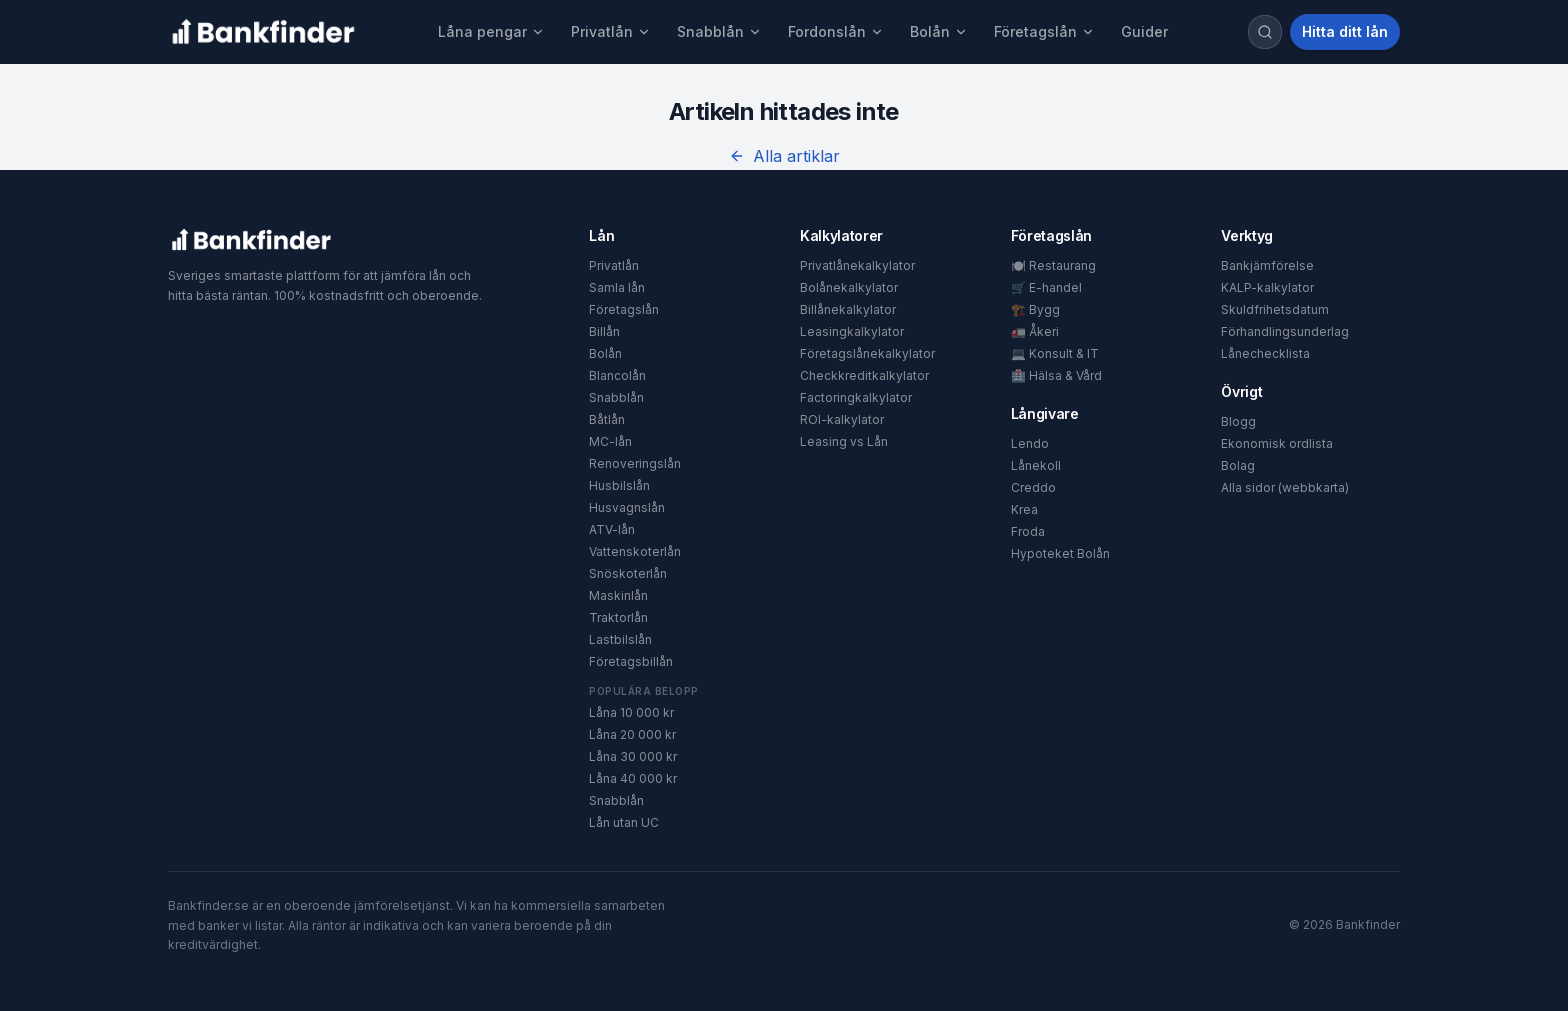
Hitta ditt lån (1345, 31)
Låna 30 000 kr (633, 756)
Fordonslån (836, 31)
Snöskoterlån (628, 573)
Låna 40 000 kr (633, 778)
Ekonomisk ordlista (1277, 443)
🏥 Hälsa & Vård (1056, 375)
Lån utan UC (624, 822)
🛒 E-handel (1046, 287)
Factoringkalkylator (856, 397)
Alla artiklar (784, 156)
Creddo (1033, 487)
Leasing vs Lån (844, 441)
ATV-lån (612, 529)
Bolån (939, 31)
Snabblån (719, 31)
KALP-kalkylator (1267, 287)
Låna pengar (491, 31)
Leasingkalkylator (852, 331)
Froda (1028, 531)
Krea (1024, 509)
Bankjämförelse (1267, 265)
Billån (604, 331)
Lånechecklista (1265, 353)
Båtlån (607, 419)
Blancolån (617, 375)
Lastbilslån (620, 639)
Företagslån (1044, 31)
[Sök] (1265, 32)
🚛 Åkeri (1035, 331)
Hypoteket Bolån (1060, 553)
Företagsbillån (631, 661)
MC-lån (610, 441)
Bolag (1238, 465)
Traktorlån (618, 617)
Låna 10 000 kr (631, 712)
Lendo (1030, 443)
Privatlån (611, 31)
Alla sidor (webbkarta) (1285, 487)
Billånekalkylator (848, 309)
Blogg (1238, 421)
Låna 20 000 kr (632, 734)
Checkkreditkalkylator (864, 375)
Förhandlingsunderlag (1285, 331)
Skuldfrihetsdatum (1275, 309)
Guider (1144, 31)
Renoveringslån (635, 463)
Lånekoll (1036, 465)
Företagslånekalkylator (867, 353)
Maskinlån (618, 595)
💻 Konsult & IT (1055, 353)
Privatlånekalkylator (857, 265)
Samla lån (617, 287)
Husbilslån (619, 485)
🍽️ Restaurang (1053, 265)
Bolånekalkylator (849, 287)
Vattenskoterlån (635, 551)
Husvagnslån (627, 507)
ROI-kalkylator (842, 419)
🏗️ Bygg (1035, 309)
